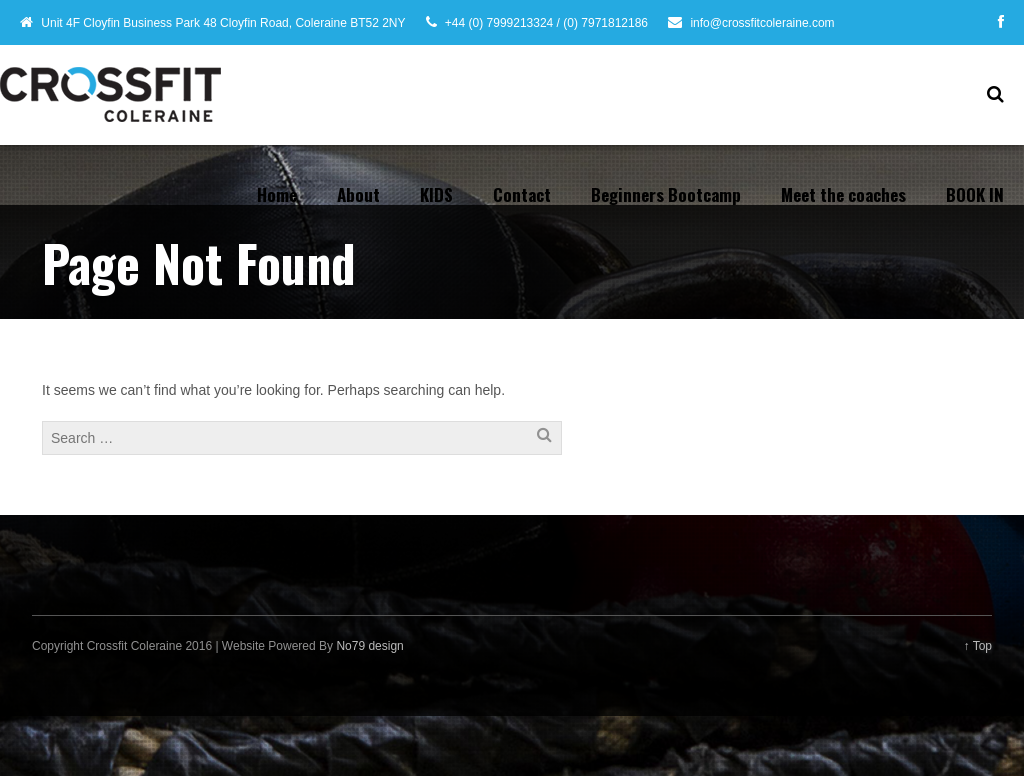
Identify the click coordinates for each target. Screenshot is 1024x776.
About (358, 194)
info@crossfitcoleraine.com (762, 23)
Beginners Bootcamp (666, 194)
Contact (522, 194)
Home (277, 194)
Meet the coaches (843, 194)
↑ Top (978, 646)
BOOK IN (975, 194)
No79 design (369, 646)
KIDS (436, 194)
